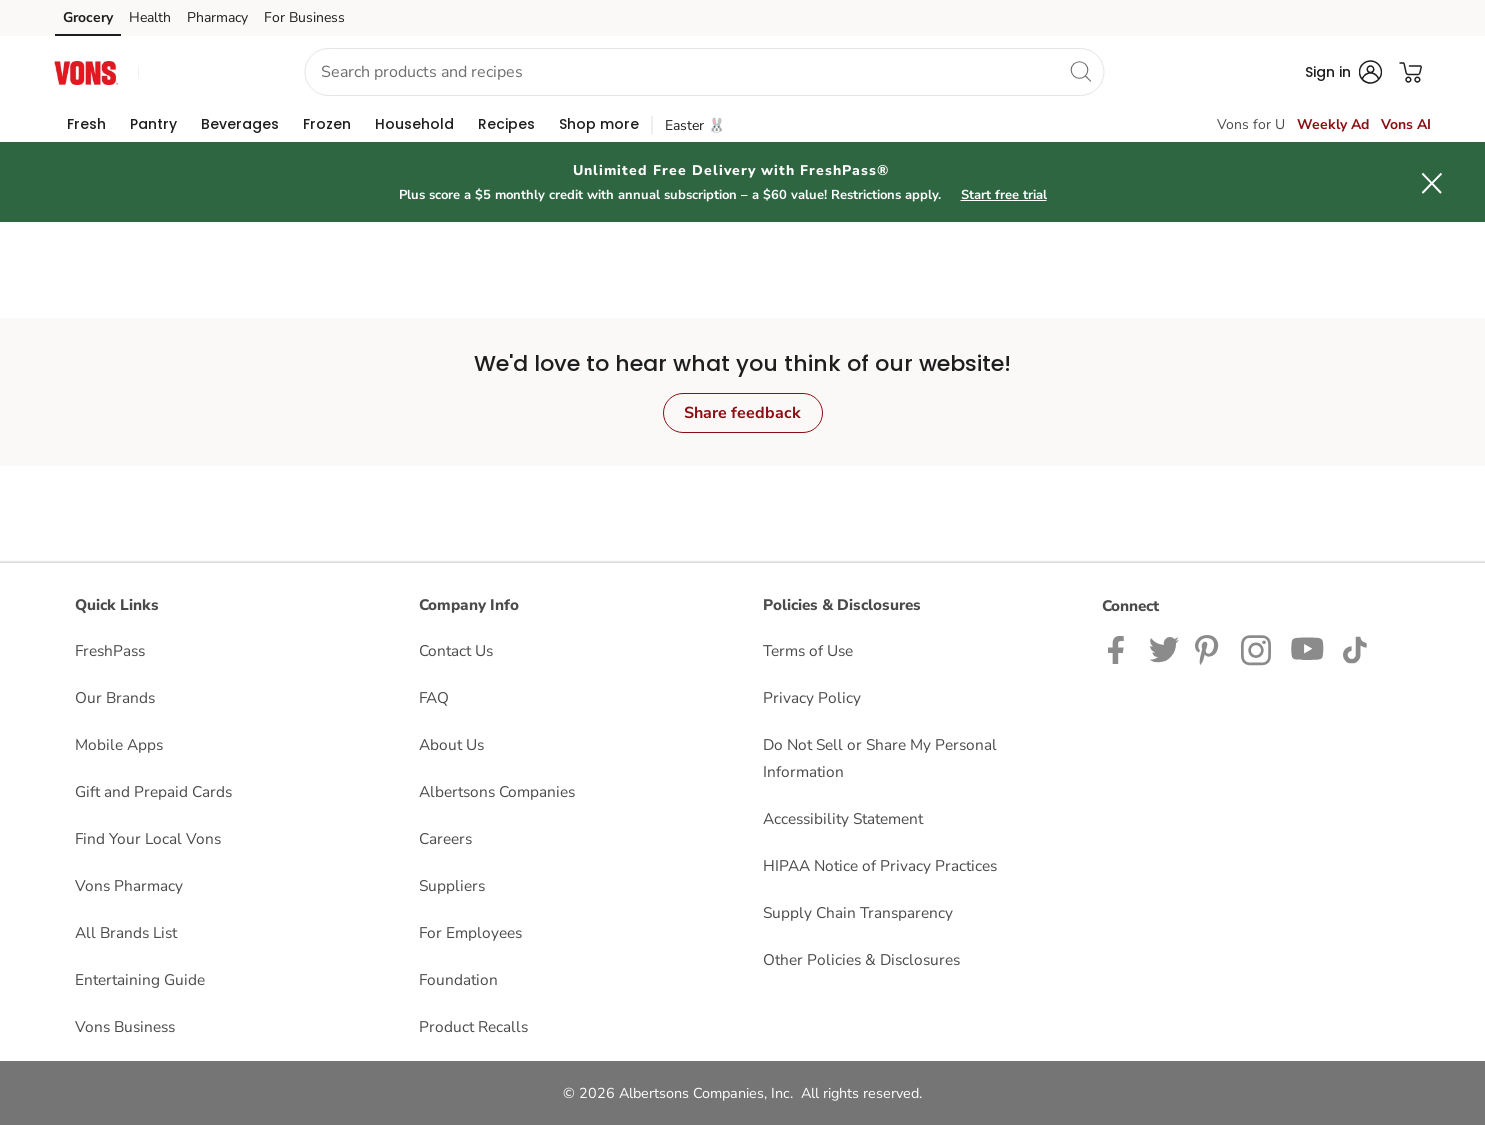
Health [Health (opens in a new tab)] (150, 17)
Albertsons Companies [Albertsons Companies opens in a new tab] (497, 791)
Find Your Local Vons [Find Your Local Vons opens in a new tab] (148, 838)
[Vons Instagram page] (1257, 648)
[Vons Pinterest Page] (1210, 648)
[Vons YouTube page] (1308, 648)
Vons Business (125, 1026)
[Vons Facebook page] (1120, 648)
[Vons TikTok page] (1354, 648)
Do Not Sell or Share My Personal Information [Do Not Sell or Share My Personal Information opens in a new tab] (880, 758)
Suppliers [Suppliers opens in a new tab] (452, 885)
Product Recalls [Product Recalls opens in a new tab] (473, 1026)
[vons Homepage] (87, 71)
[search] (1080, 71)
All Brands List (126, 932)
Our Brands (115, 697)
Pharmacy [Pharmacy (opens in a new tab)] (217, 17)
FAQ (434, 697)
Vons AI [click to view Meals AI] (1406, 124)
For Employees (470, 932)
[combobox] (704, 72)
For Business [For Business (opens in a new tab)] (304, 17)
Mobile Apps (119, 744)
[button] (203, 72)
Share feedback (742, 413)
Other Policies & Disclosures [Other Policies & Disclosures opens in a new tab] (861, 959)
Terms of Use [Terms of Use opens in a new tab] (808, 650)
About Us (451, 744)
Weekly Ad (1333, 124)
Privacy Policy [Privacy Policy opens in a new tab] (812, 697)
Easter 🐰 (695, 125)
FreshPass (110, 650)
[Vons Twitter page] (1164, 648)
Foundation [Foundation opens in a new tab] (458, 979)
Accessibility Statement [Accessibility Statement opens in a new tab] (843, 818)
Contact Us (456, 650)
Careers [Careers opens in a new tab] (445, 838)
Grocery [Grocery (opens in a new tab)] (88, 17)
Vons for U (1251, 124)
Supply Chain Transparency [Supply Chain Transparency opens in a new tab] (858, 912)
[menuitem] (86, 124)
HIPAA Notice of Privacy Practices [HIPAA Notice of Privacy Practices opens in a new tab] (880, 865)
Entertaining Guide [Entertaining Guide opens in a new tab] (140, 979)
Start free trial (1004, 195)
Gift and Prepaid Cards (153, 791)
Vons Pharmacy (129, 885)
